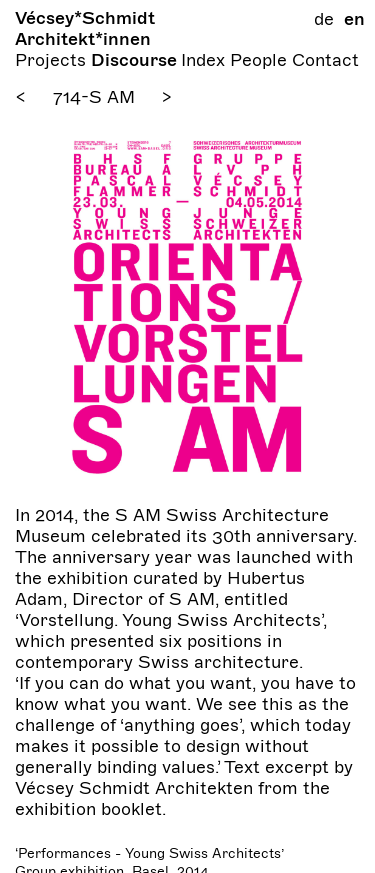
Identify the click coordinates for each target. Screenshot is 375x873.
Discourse (136, 60)
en (354, 19)
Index (205, 60)
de (324, 19)
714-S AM (94, 97)
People (261, 60)
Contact (325, 60)
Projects (53, 60)
